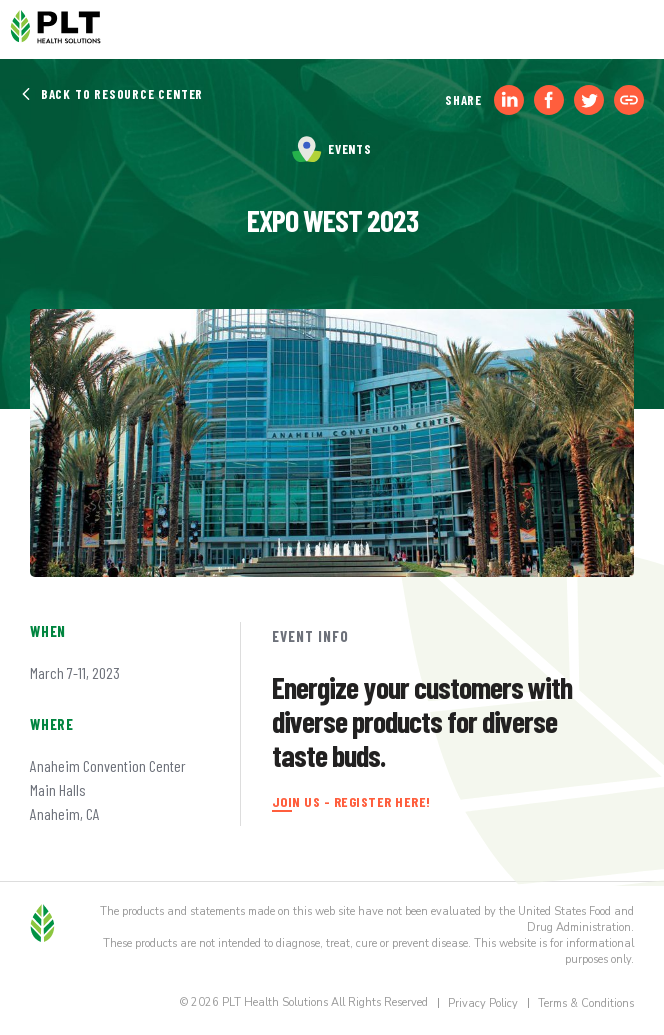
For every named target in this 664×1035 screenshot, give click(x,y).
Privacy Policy (483, 1003)
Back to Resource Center (111, 94)
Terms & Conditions (586, 1003)
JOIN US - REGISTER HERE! (351, 801)
